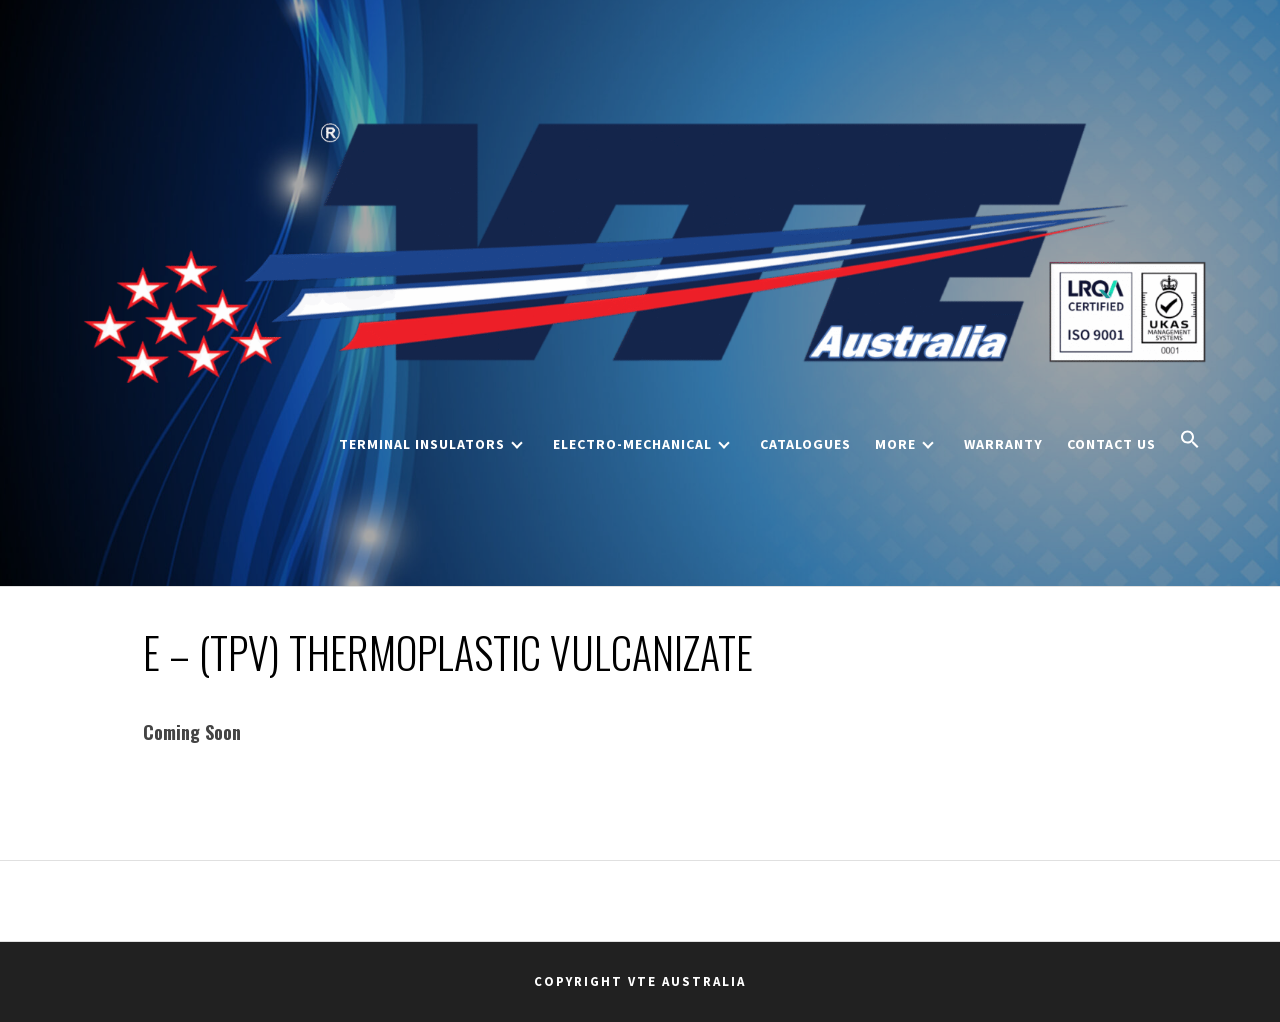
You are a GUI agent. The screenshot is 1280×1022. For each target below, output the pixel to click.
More (904, 444)
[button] (1190, 441)
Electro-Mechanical (641, 444)
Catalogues (805, 444)
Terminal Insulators (431, 444)
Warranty (1003, 444)
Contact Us (1111, 444)
